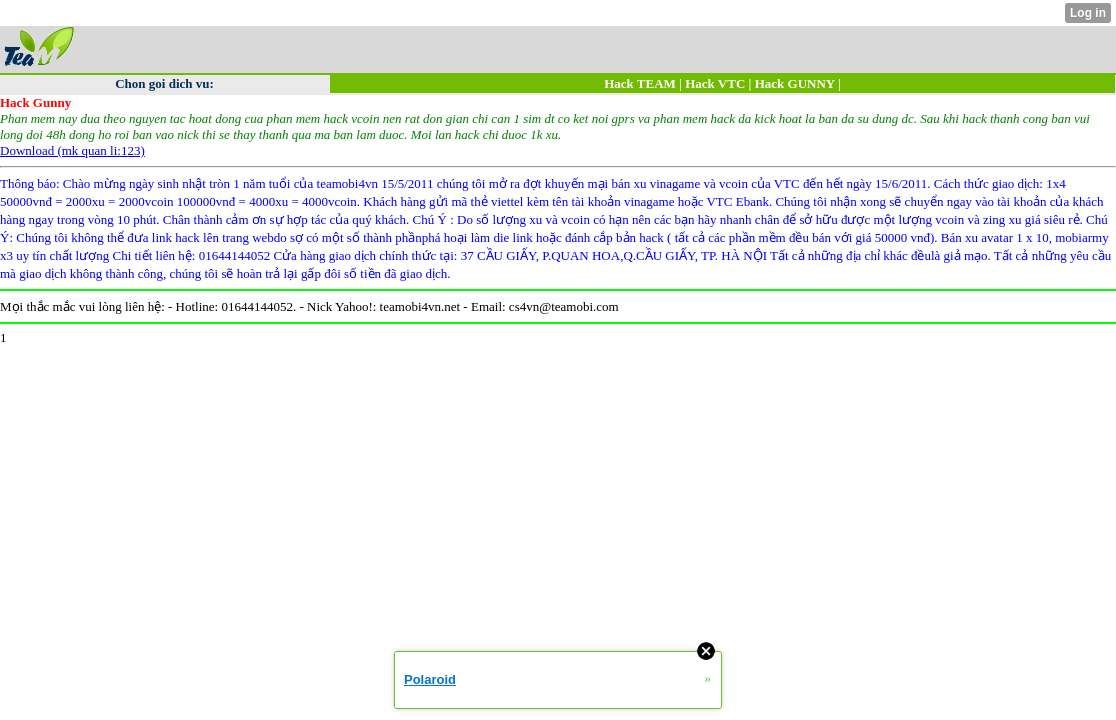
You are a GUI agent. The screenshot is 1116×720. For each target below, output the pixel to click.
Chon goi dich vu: (164, 83)
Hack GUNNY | (798, 83)
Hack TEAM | (644, 83)
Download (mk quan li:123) (72, 150)
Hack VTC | (718, 83)
